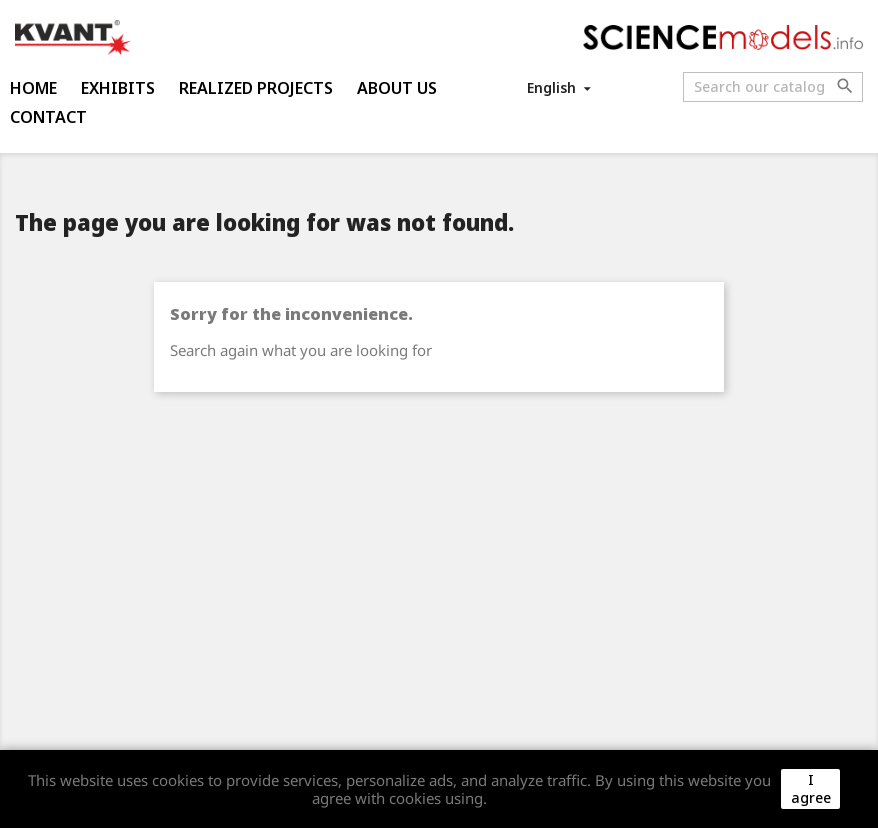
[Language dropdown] (560, 87)
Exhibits (118, 88)
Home (33, 88)
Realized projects (256, 88)
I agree (811, 788)
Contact (48, 117)
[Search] (773, 87)
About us (397, 88)
